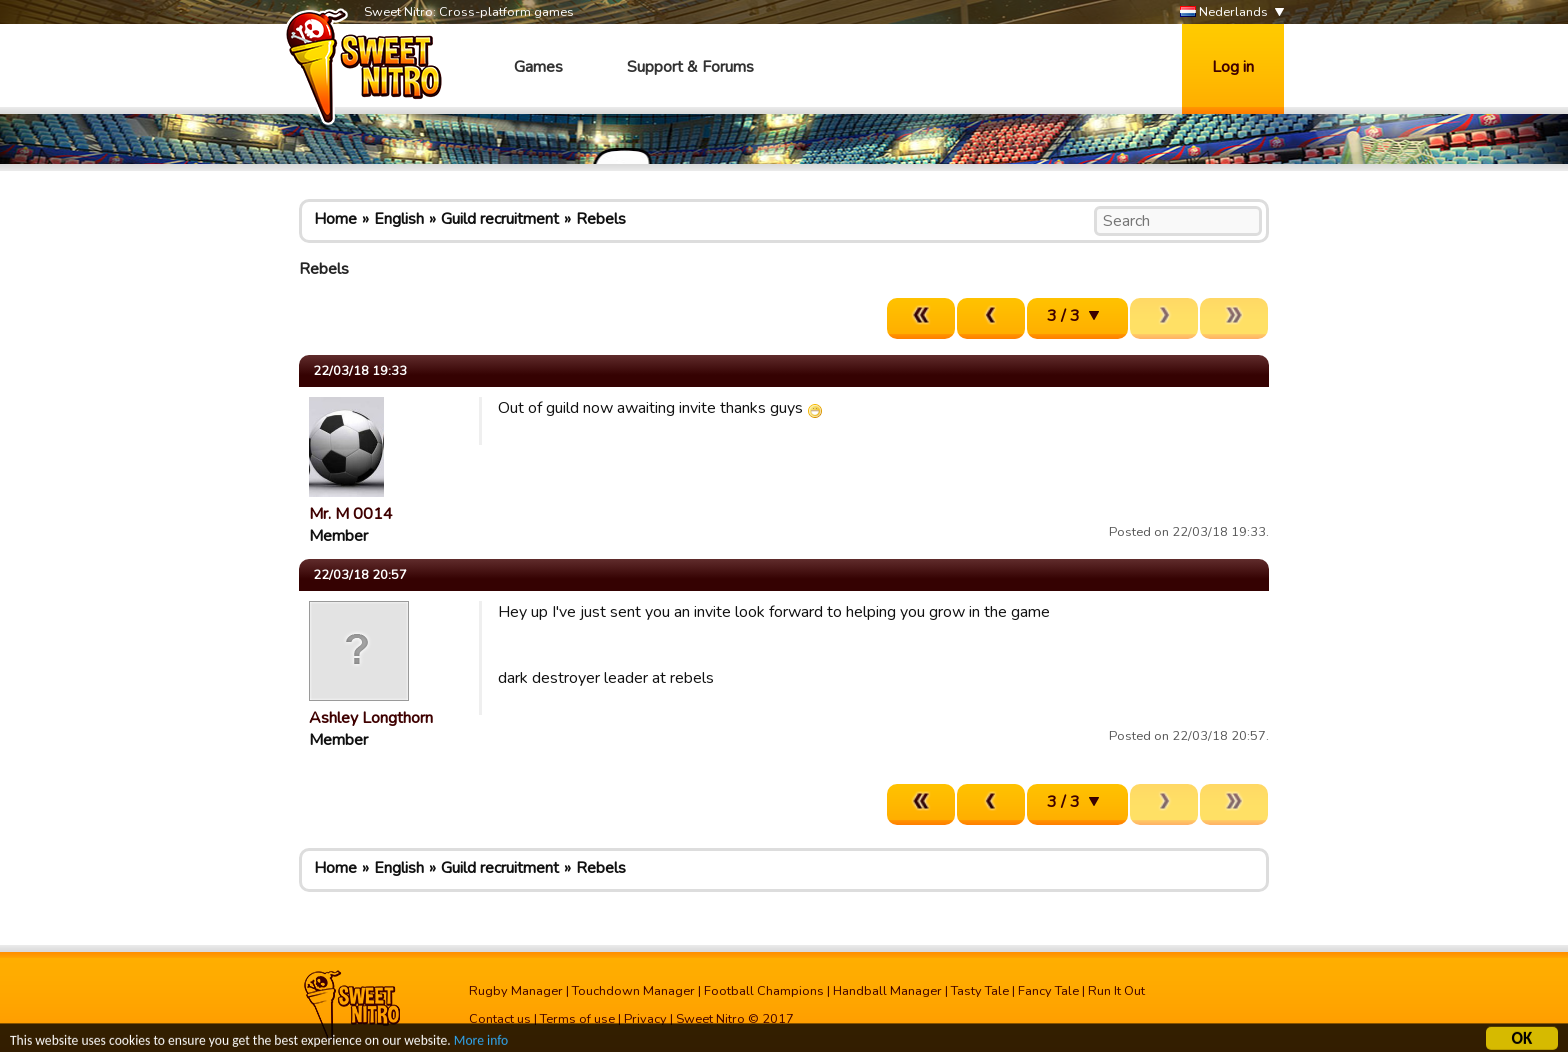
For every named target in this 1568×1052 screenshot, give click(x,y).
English (399, 219)
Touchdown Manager (633, 991)
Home (335, 219)
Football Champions (764, 991)
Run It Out (1116, 991)
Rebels (601, 219)
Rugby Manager (516, 991)
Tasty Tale (980, 991)
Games (538, 67)
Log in (1233, 67)
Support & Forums (690, 67)
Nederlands (1224, 12)
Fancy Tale (1048, 991)
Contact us (500, 1019)
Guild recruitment (500, 219)
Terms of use (577, 1019)
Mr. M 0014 (351, 514)
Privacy (645, 1019)
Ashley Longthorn (371, 718)
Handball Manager (887, 991)
